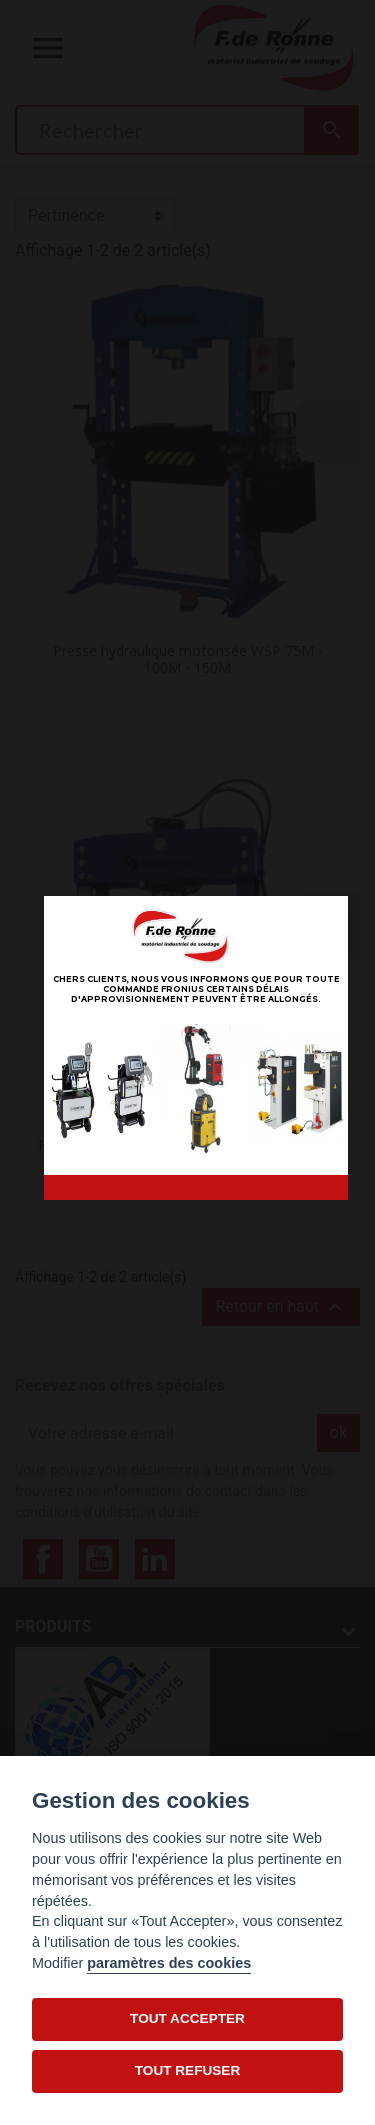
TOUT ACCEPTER (187, 2018)
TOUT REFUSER (187, 2070)
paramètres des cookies (169, 1963)
